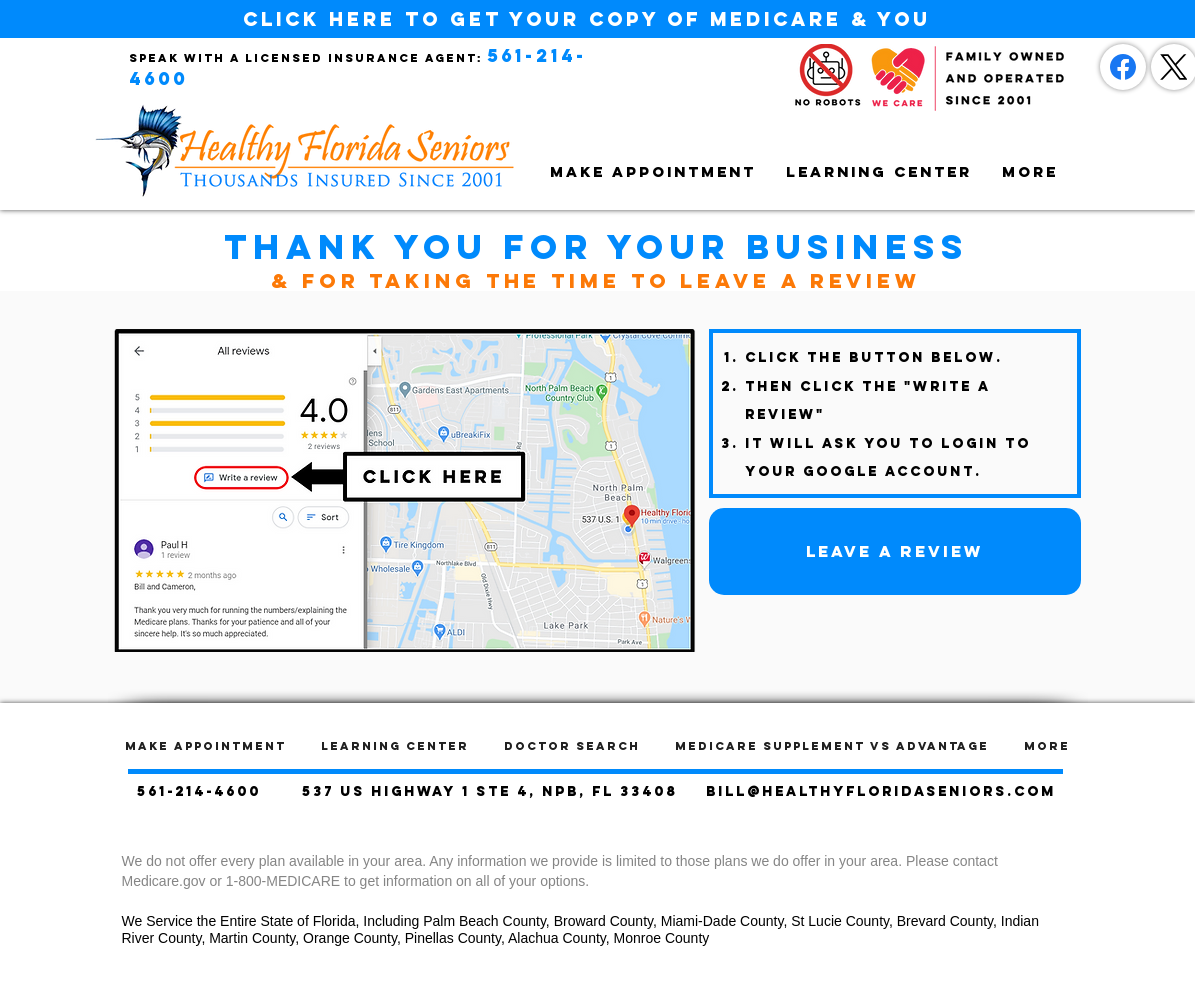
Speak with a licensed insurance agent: (306, 58)
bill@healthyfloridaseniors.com (881, 791)
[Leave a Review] (895, 551)
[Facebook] (1123, 67)
